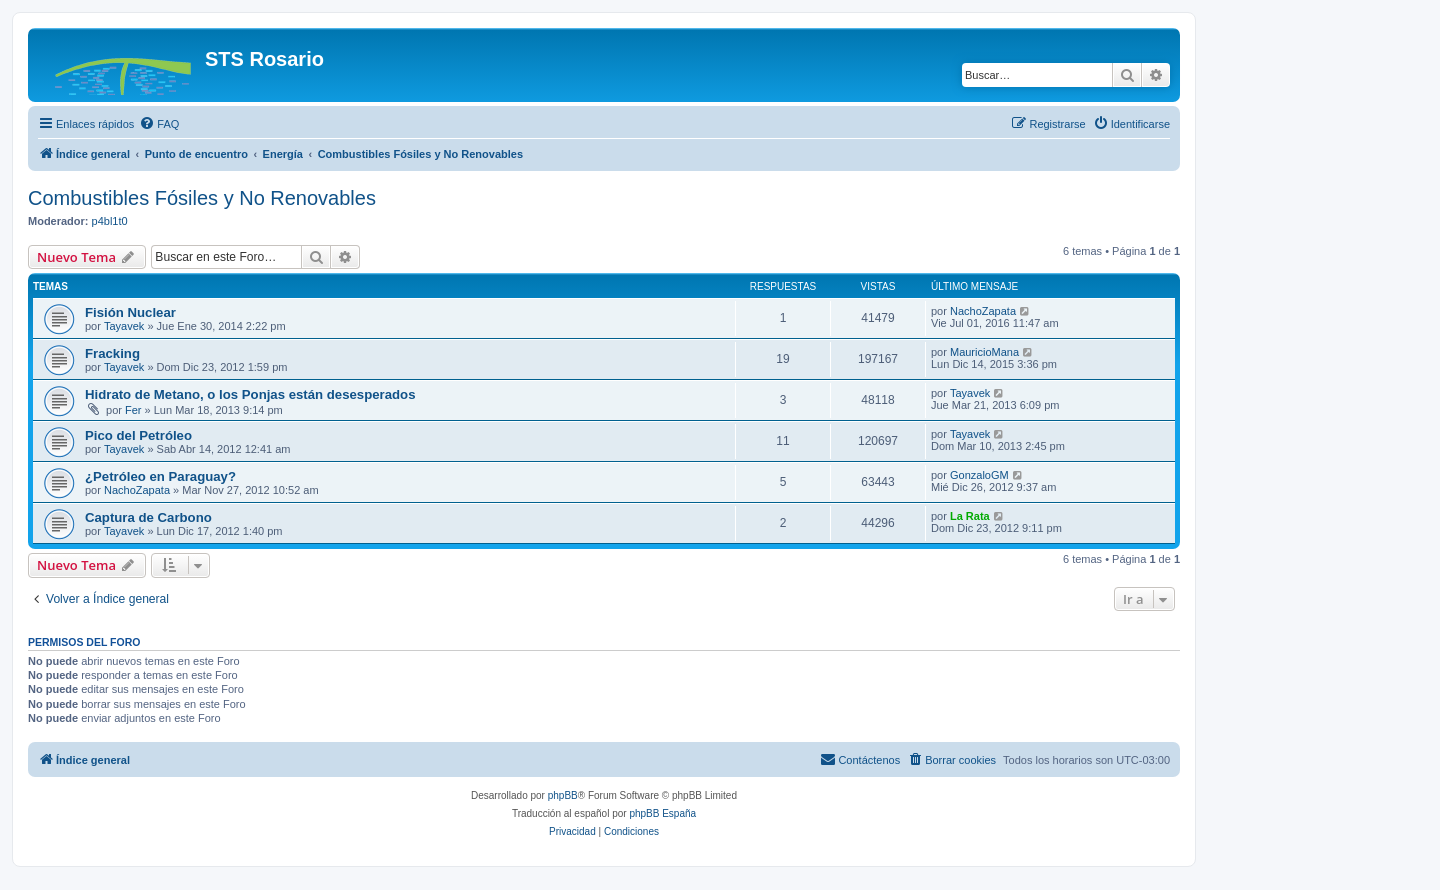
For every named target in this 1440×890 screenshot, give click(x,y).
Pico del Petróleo (138, 435)
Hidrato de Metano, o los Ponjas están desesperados (250, 394)
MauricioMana (984, 352)
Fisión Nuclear (130, 312)
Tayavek (124, 326)
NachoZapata (983, 311)
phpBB (563, 795)
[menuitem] (159, 124)
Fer (133, 410)
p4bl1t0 (110, 221)
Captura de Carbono (148, 517)
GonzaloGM (979, 475)
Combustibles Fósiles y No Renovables (202, 198)
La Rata (970, 516)
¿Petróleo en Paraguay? (160, 476)
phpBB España (662, 813)
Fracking (112, 353)
